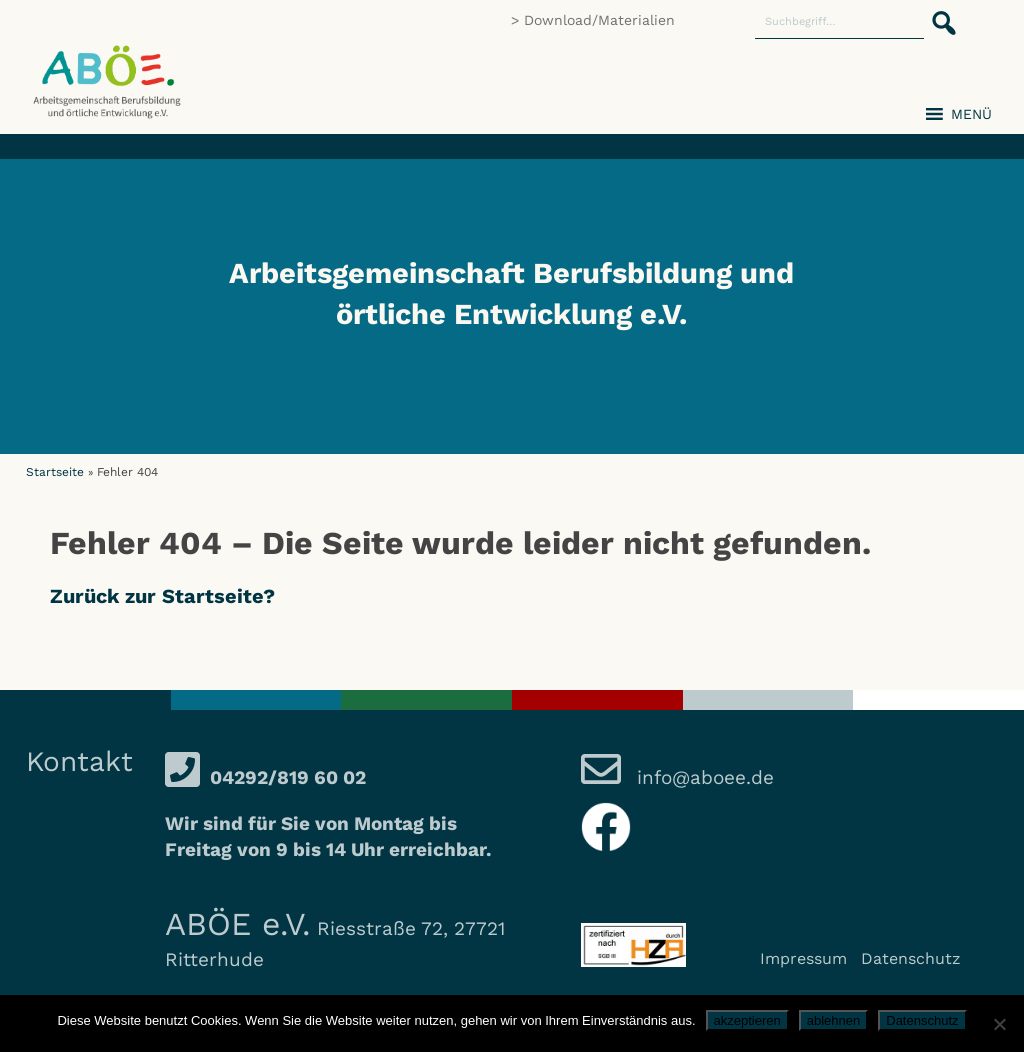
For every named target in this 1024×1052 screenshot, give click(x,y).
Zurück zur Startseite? (162, 596)
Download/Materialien (599, 20)
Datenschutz (911, 958)
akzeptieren (747, 1020)
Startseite (55, 472)
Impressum (803, 958)
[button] (938, 12)
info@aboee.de (702, 777)
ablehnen (834, 1020)
